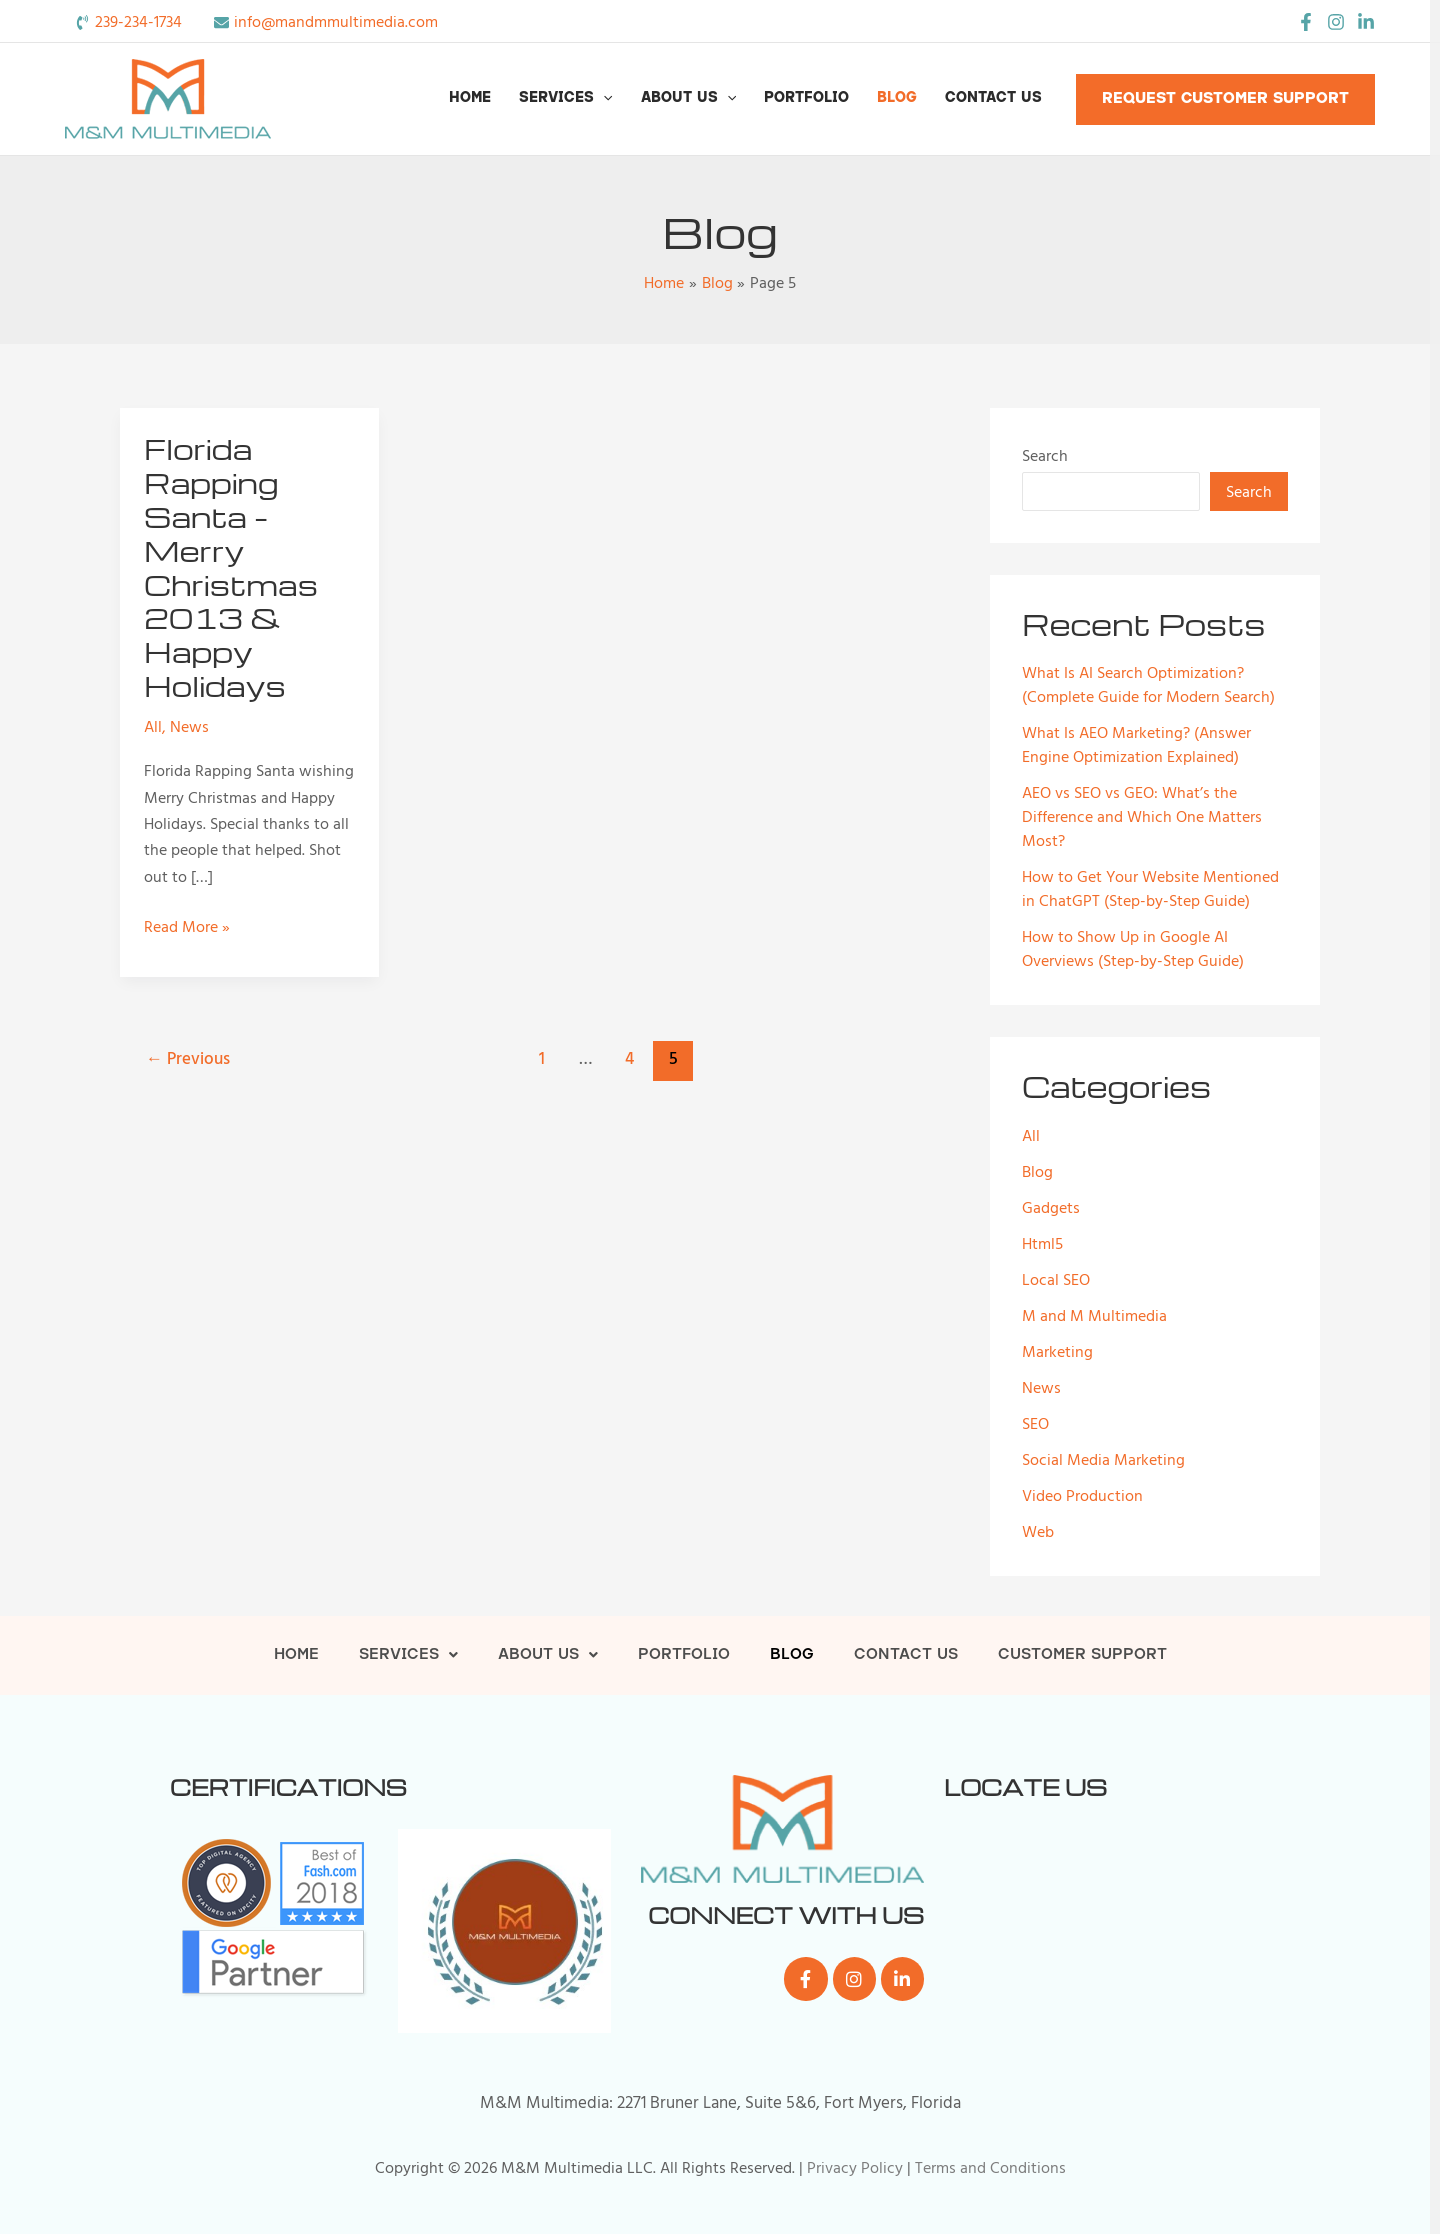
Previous (188, 1059)
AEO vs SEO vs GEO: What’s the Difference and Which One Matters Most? (1142, 817)
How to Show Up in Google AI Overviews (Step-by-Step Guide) (1133, 949)
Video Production (1082, 1496)
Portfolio (806, 98)
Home (470, 98)
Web (1038, 1532)
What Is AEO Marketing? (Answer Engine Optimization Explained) (1136, 745)
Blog (897, 98)
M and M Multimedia (1094, 1316)
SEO (1035, 1424)
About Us (688, 99)
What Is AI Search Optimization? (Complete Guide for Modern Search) (1148, 685)
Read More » (187, 927)
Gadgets (1051, 1208)
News (189, 727)
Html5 (1042, 1244)
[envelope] (326, 22)
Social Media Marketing (1103, 1460)
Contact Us (993, 98)
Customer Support (1082, 1655)
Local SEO (1056, 1280)
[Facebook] (1306, 22)
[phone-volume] (128, 22)
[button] (603, 99)
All (153, 727)
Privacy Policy (855, 2168)
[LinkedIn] (1366, 22)
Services (565, 99)
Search (1045, 456)
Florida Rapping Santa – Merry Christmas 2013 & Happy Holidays (231, 567)
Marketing (1057, 1352)
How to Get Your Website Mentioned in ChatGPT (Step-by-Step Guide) (1150, 889)
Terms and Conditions (990, 2168)
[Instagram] (1336, 22)
